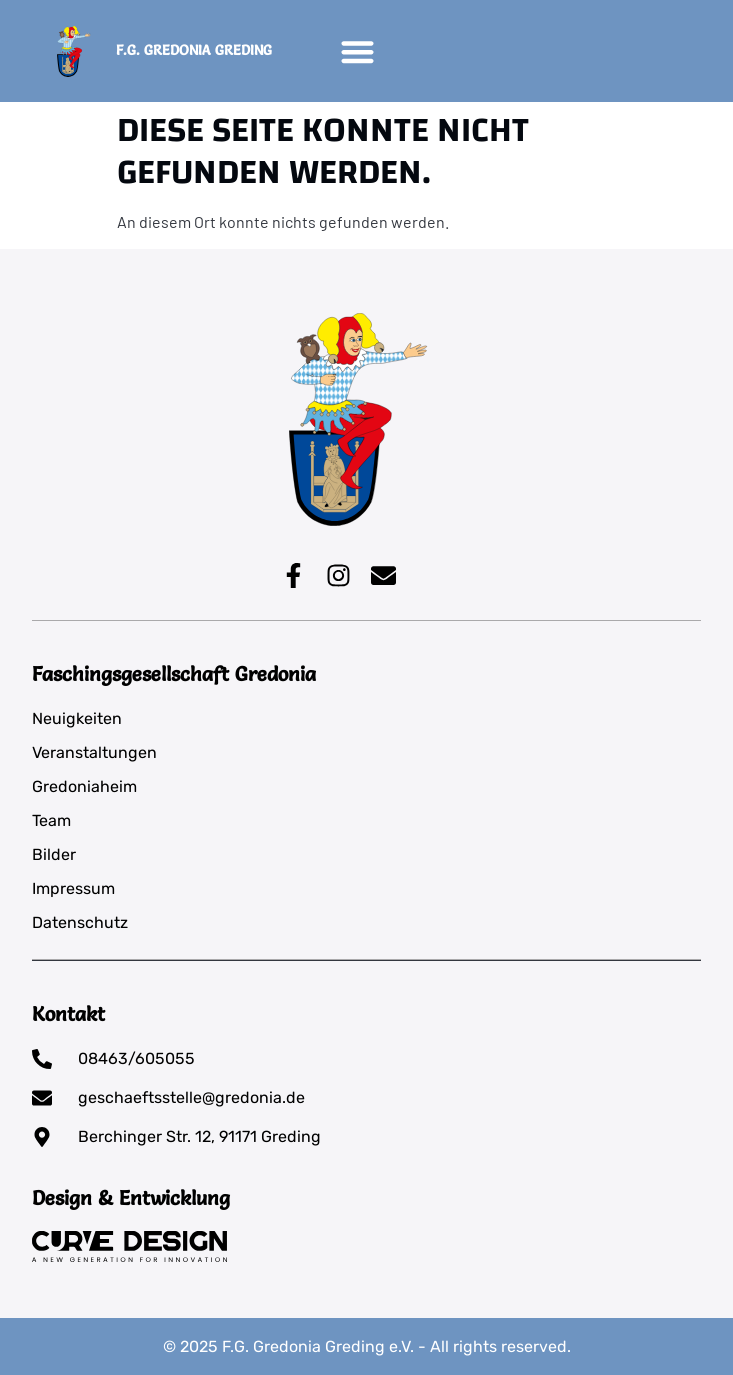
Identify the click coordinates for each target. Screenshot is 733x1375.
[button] (357, 51)
